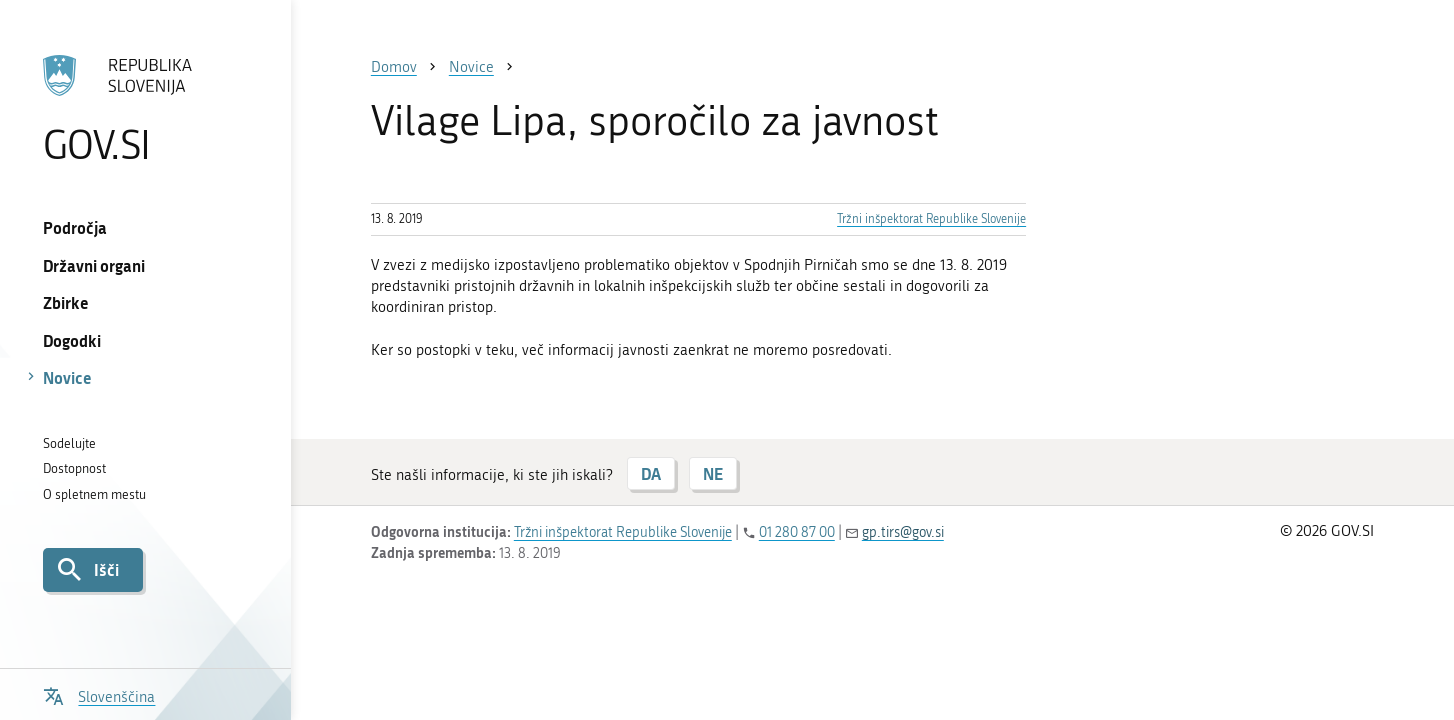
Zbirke (66, 302)
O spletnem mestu (94, 494)
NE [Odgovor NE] (713, 473)
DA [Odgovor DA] (651, 473)
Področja (75, 227)
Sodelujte (69, 443)
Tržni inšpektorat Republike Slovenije (931, 219)
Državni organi (94, 265)
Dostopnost (74, 468)
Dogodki (72, 340)
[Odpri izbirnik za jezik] (99, 694)
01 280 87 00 (797, 532)
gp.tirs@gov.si (903, 532)
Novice (67, 377)
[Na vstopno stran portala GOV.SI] (145, 109)
